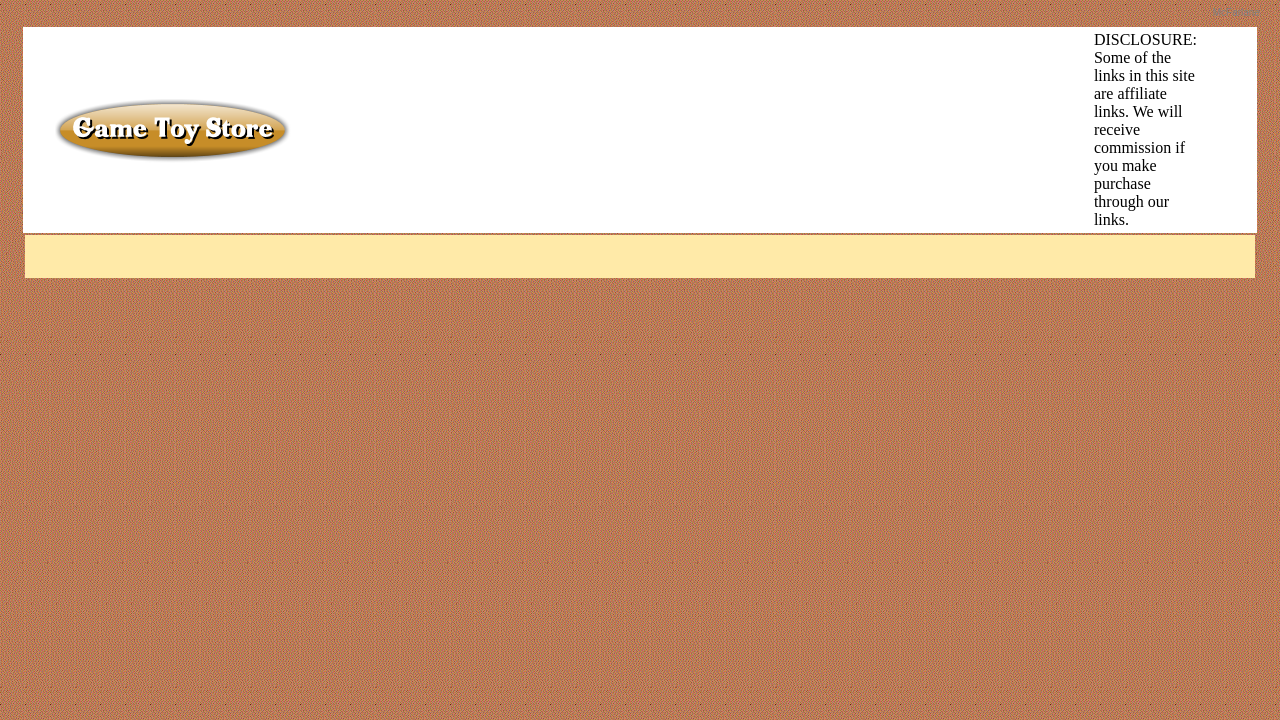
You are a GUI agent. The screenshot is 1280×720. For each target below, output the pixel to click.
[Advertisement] (670, 76)
